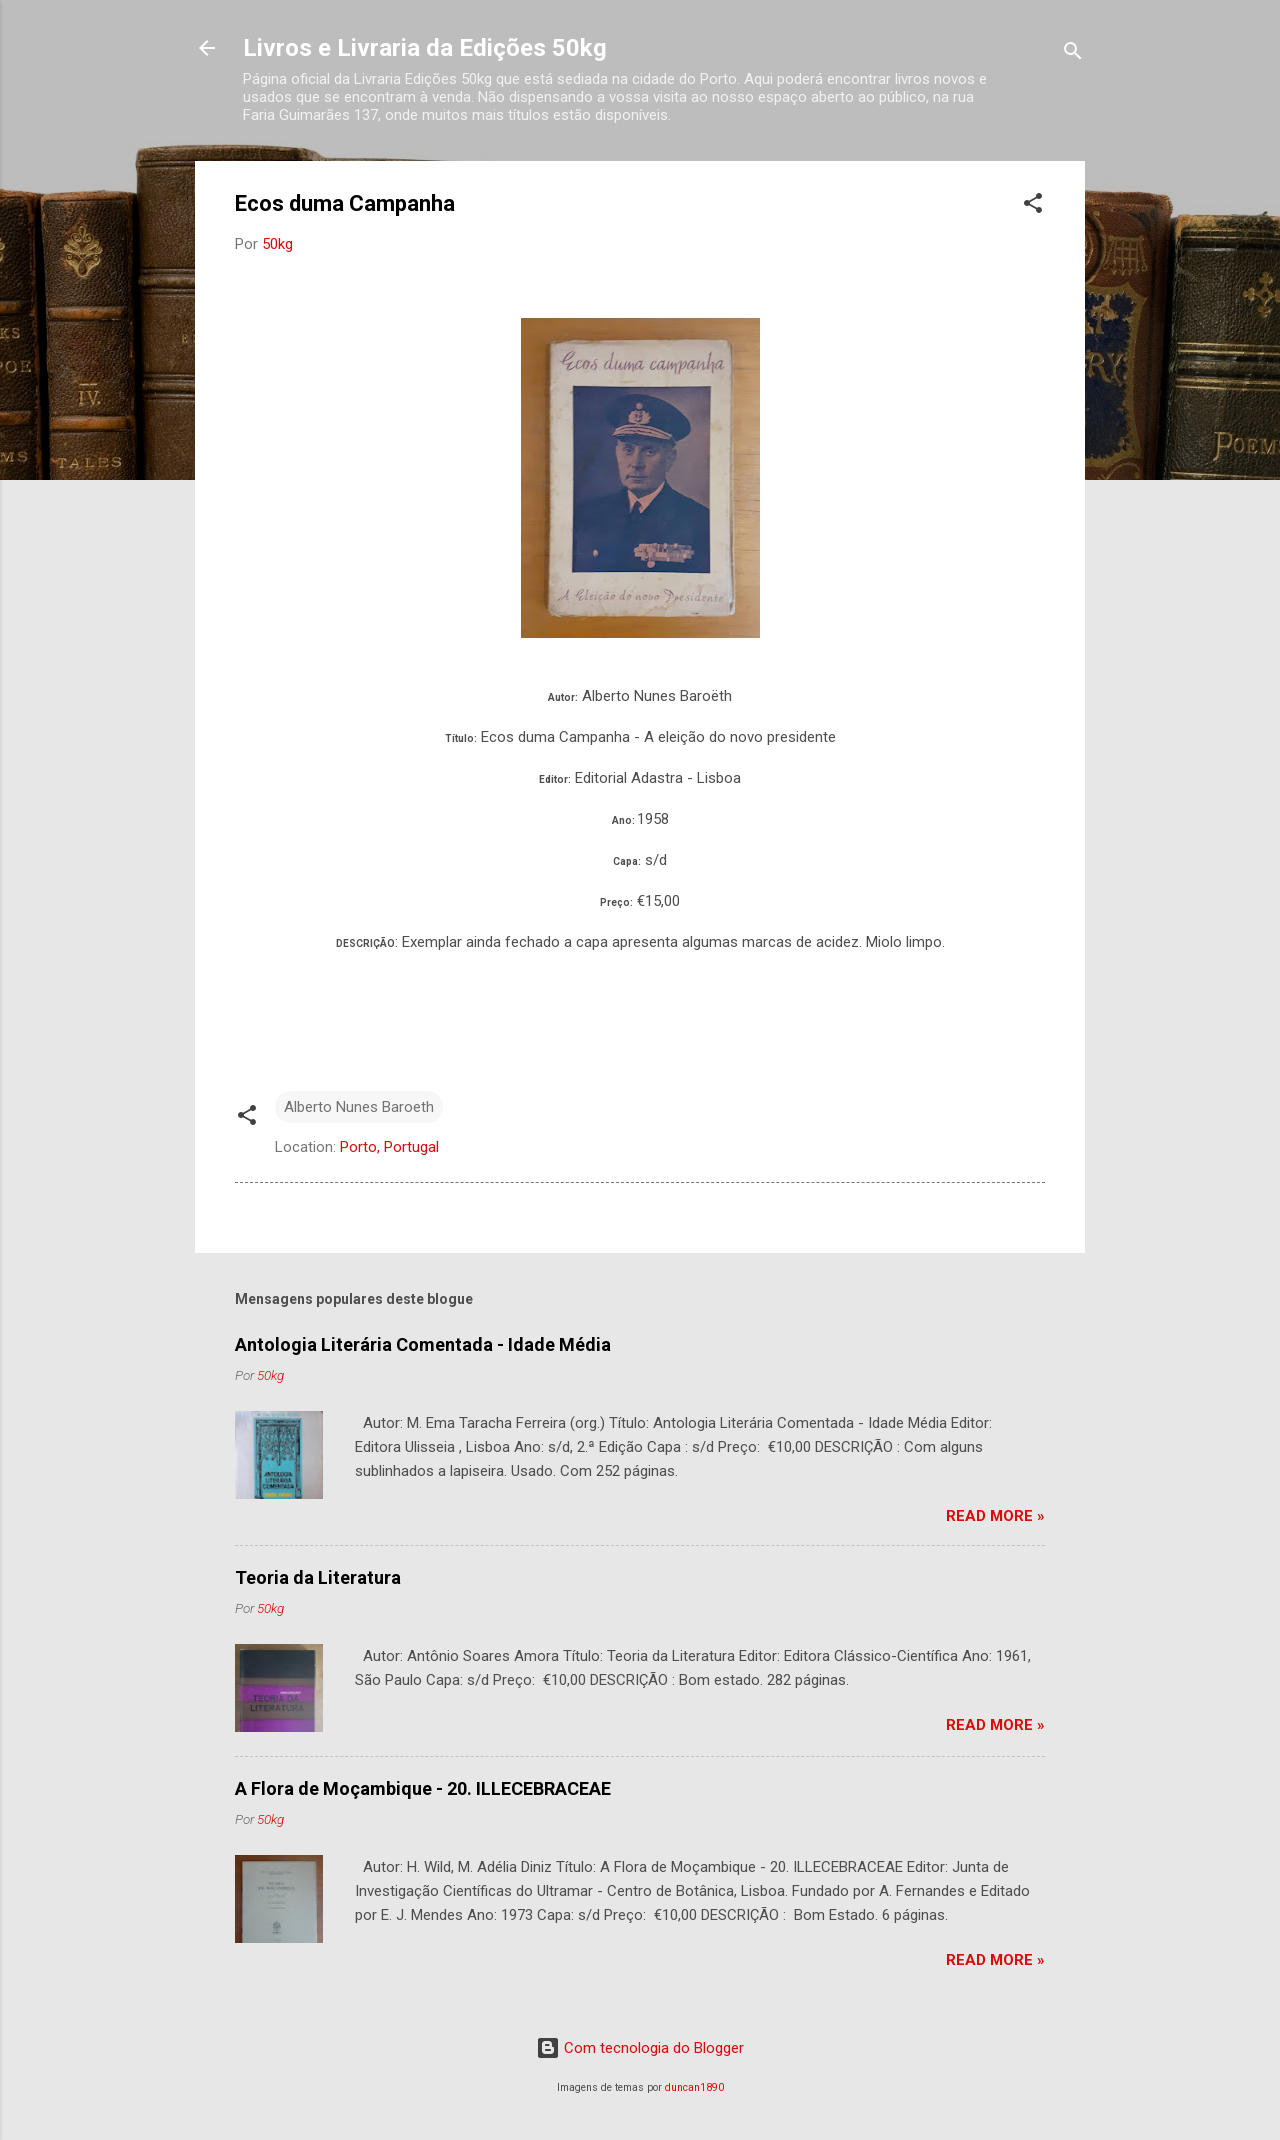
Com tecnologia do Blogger (640, 2048)
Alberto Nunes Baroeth (359, 1107)
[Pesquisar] (1073, 54)
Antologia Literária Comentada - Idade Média (423, 1344)
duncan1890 (694, 2087)
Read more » (995, 1516)
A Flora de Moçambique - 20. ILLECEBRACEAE (423, 1788)
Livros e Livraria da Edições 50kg (425, 48)
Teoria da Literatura (318, 1577)
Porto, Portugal (389, 1147)
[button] (1033, 206)
